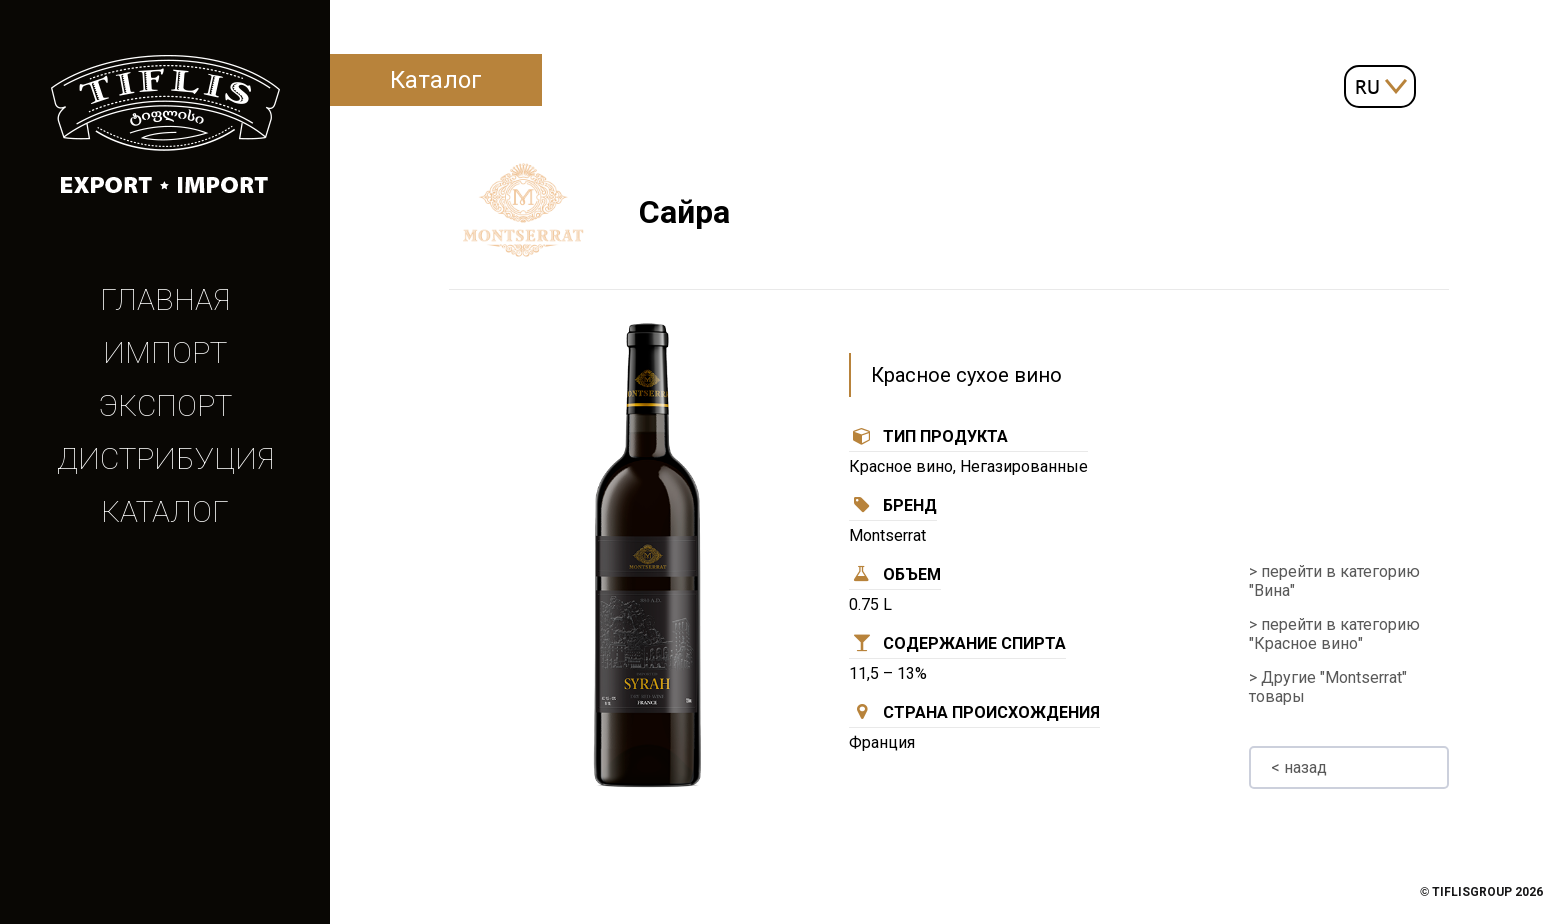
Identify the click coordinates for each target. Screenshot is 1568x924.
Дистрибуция (165, 458)
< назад (1299, 767)
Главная (165, 299)
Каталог (165, 511)
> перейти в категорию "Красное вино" (1334, 634)
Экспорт (165, 405)
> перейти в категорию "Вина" (1334, 581)
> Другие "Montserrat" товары (1328, 687)
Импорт (165, 352)
